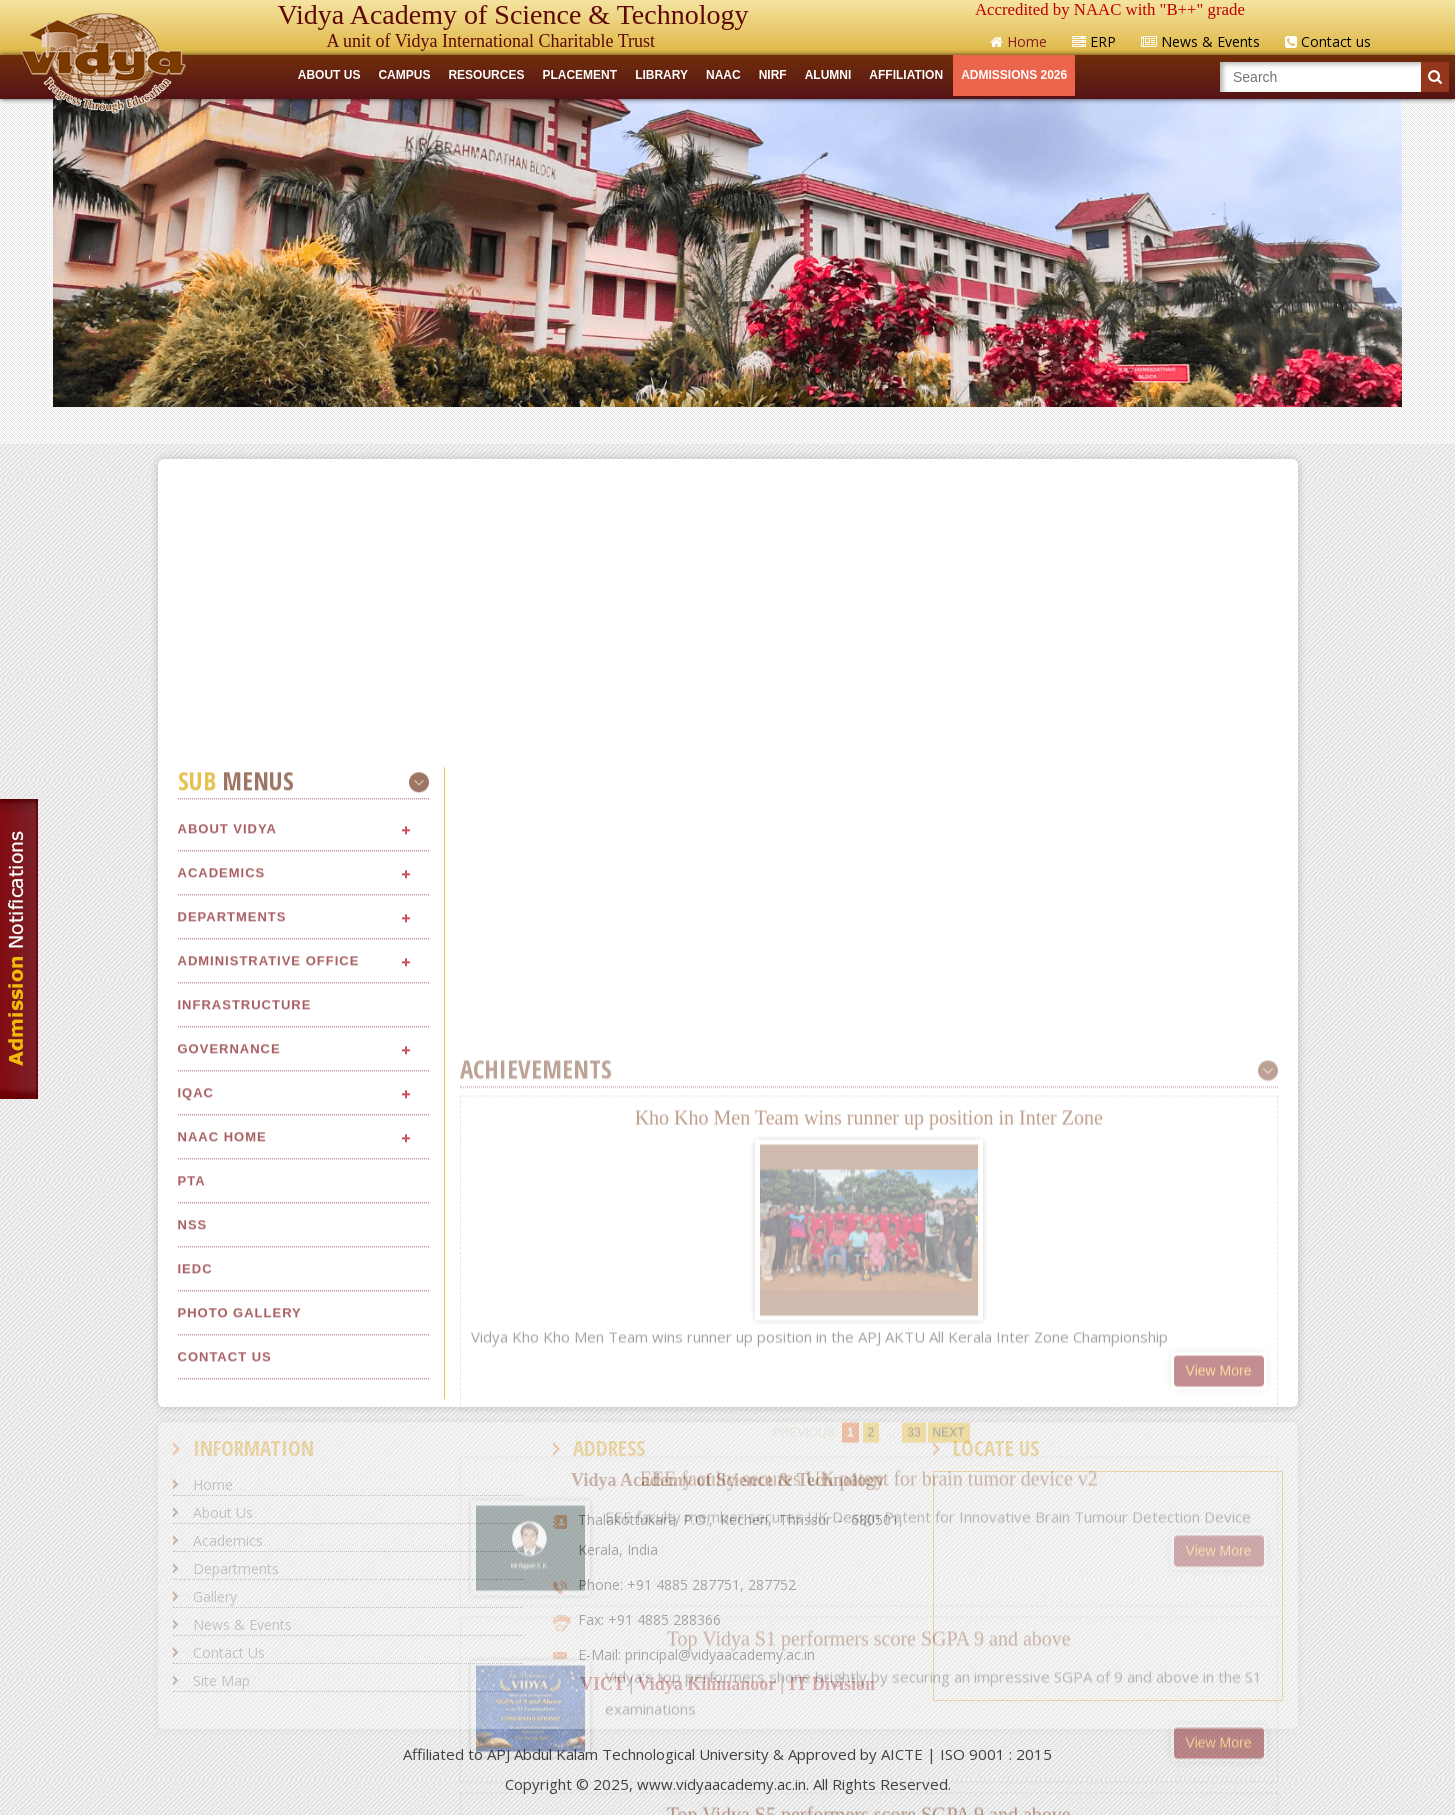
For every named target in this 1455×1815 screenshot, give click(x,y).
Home (213, 1484)
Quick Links (727, 425)
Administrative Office (269, 1311)
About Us (223, 1512)
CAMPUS (404, 75)
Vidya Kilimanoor (706, 1684)
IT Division (832, 1684)
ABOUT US (329, 75)
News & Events (242, 1624)
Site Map (221, 1680)
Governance (229, 1399)
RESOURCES (486, 75)
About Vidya (227, 1179)
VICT (602, 1684)
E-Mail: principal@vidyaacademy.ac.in (696, 1654)
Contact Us (229, 1652)
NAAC (723, 75)
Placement (579, 75)
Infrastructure (245, 1355)
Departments (232, 1267)
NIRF (773, 75)
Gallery (215, 1596)
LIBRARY (661, 75)
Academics (222, 1223)
